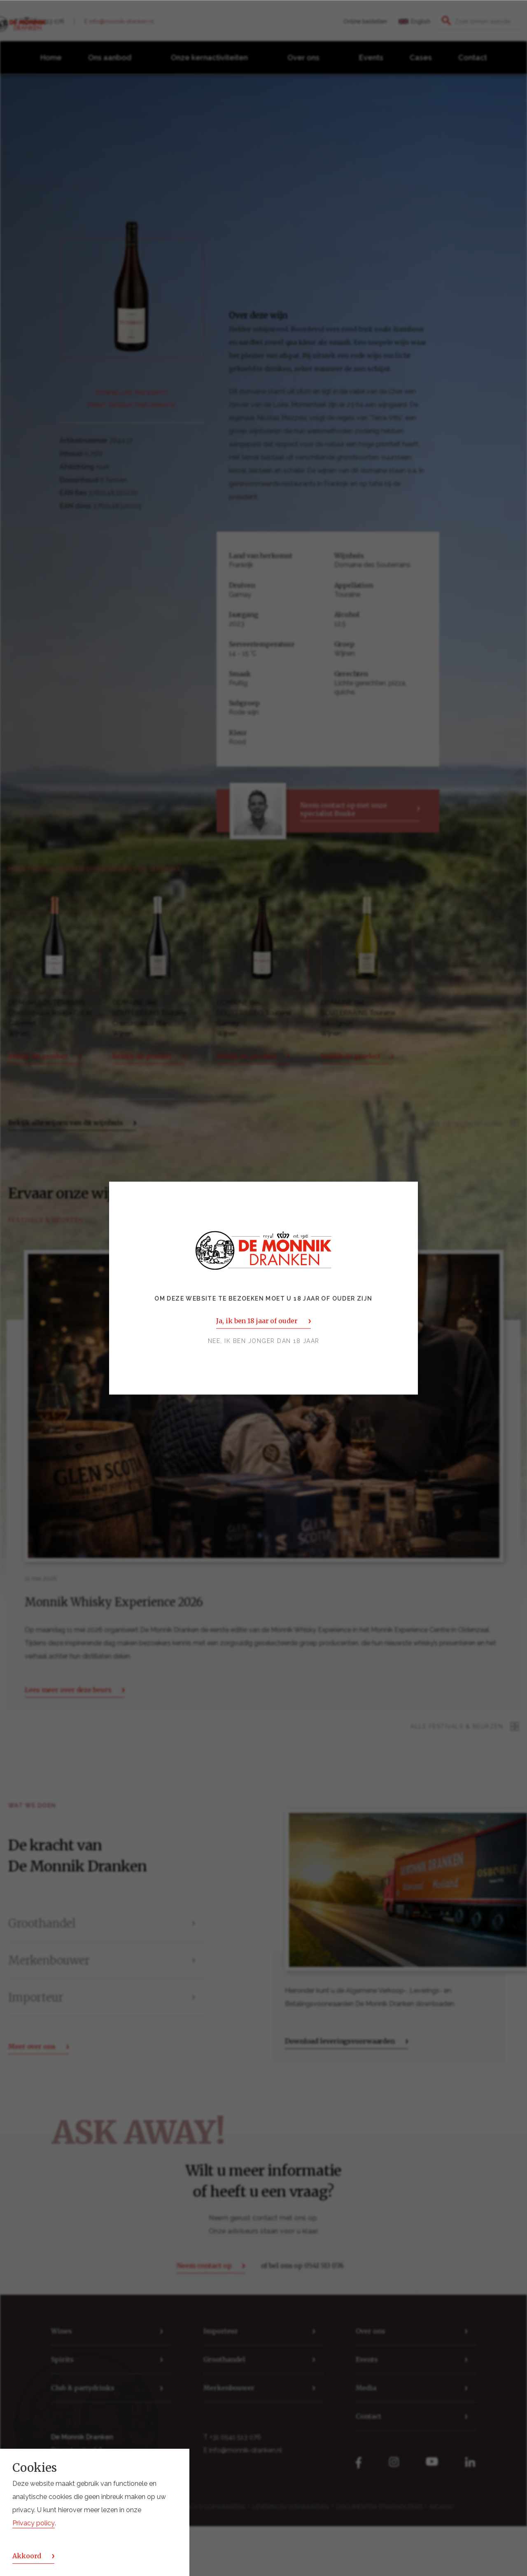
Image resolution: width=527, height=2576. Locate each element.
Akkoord (26, 2556)
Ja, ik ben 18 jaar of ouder (256, 1321)
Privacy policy (33, 2523)
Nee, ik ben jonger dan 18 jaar (263, 1341)
